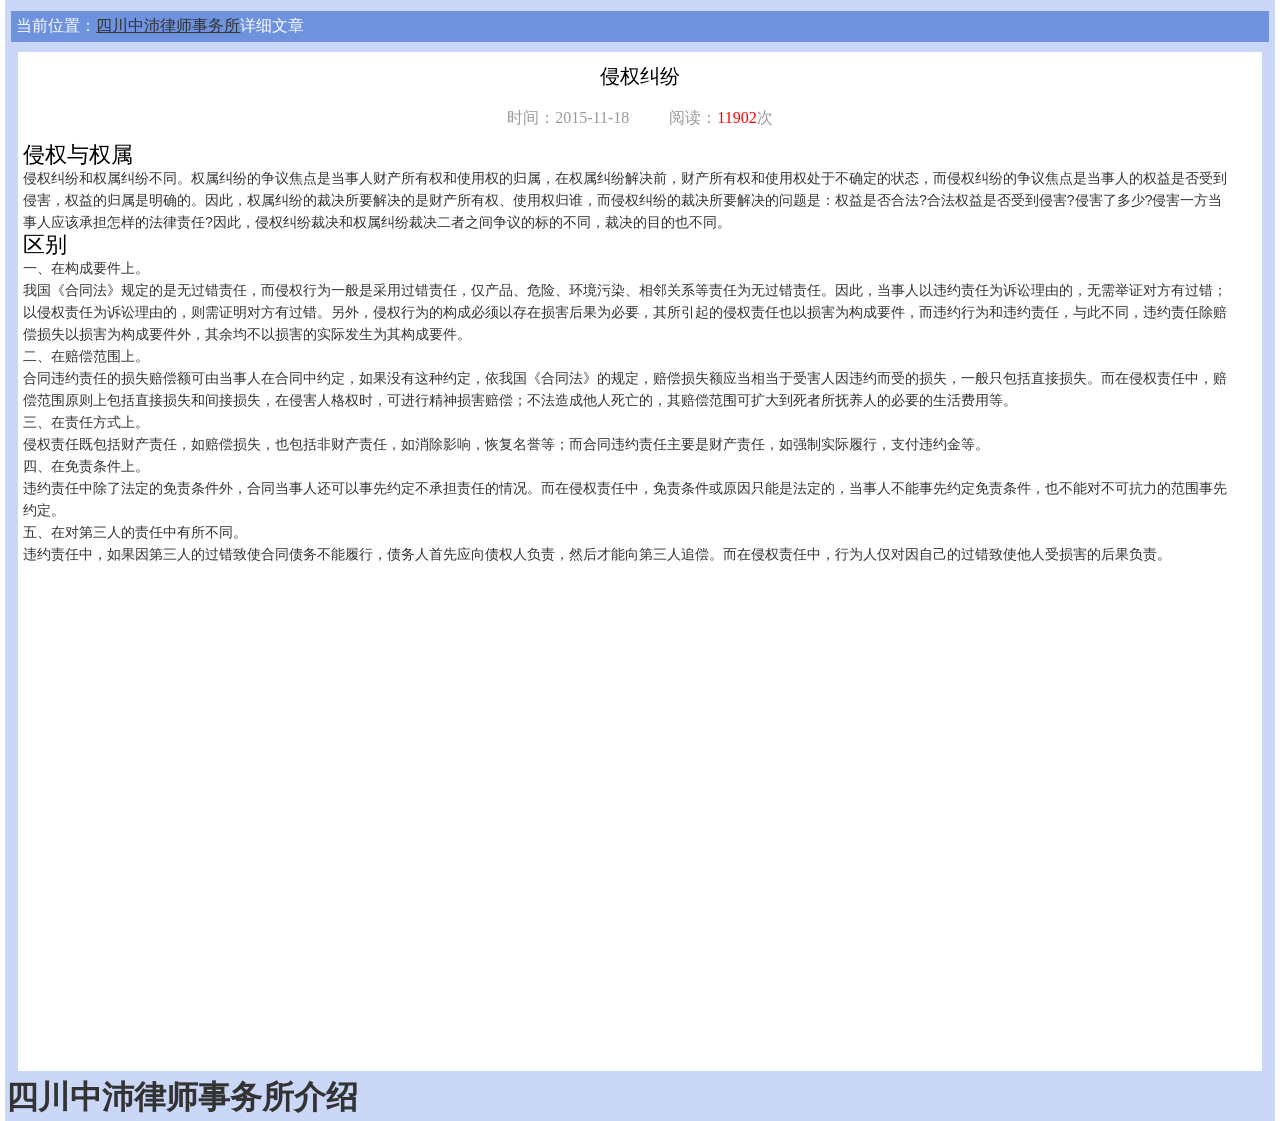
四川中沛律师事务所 (168, 25)
